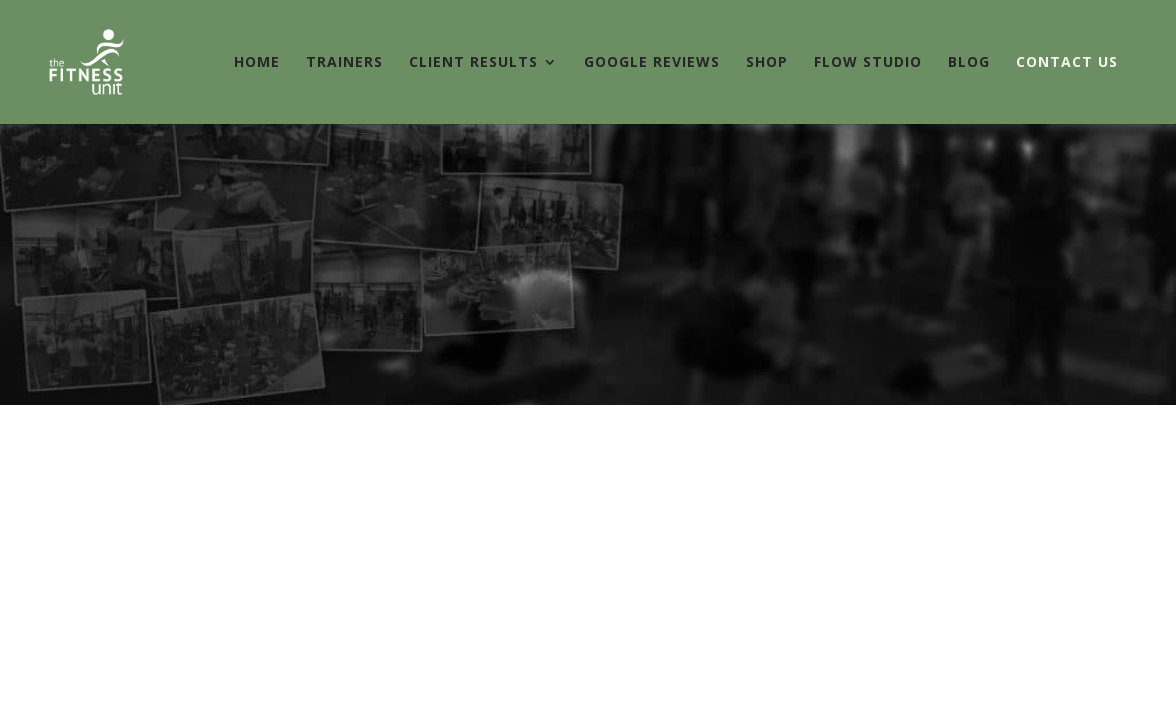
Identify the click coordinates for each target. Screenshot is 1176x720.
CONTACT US (1067, 63)
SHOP (767, 63)
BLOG (969, 63)
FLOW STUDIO (868, 63)
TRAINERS (344, 63)
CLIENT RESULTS (473, 63)
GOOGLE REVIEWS (652, 63)
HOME (257, 63)
